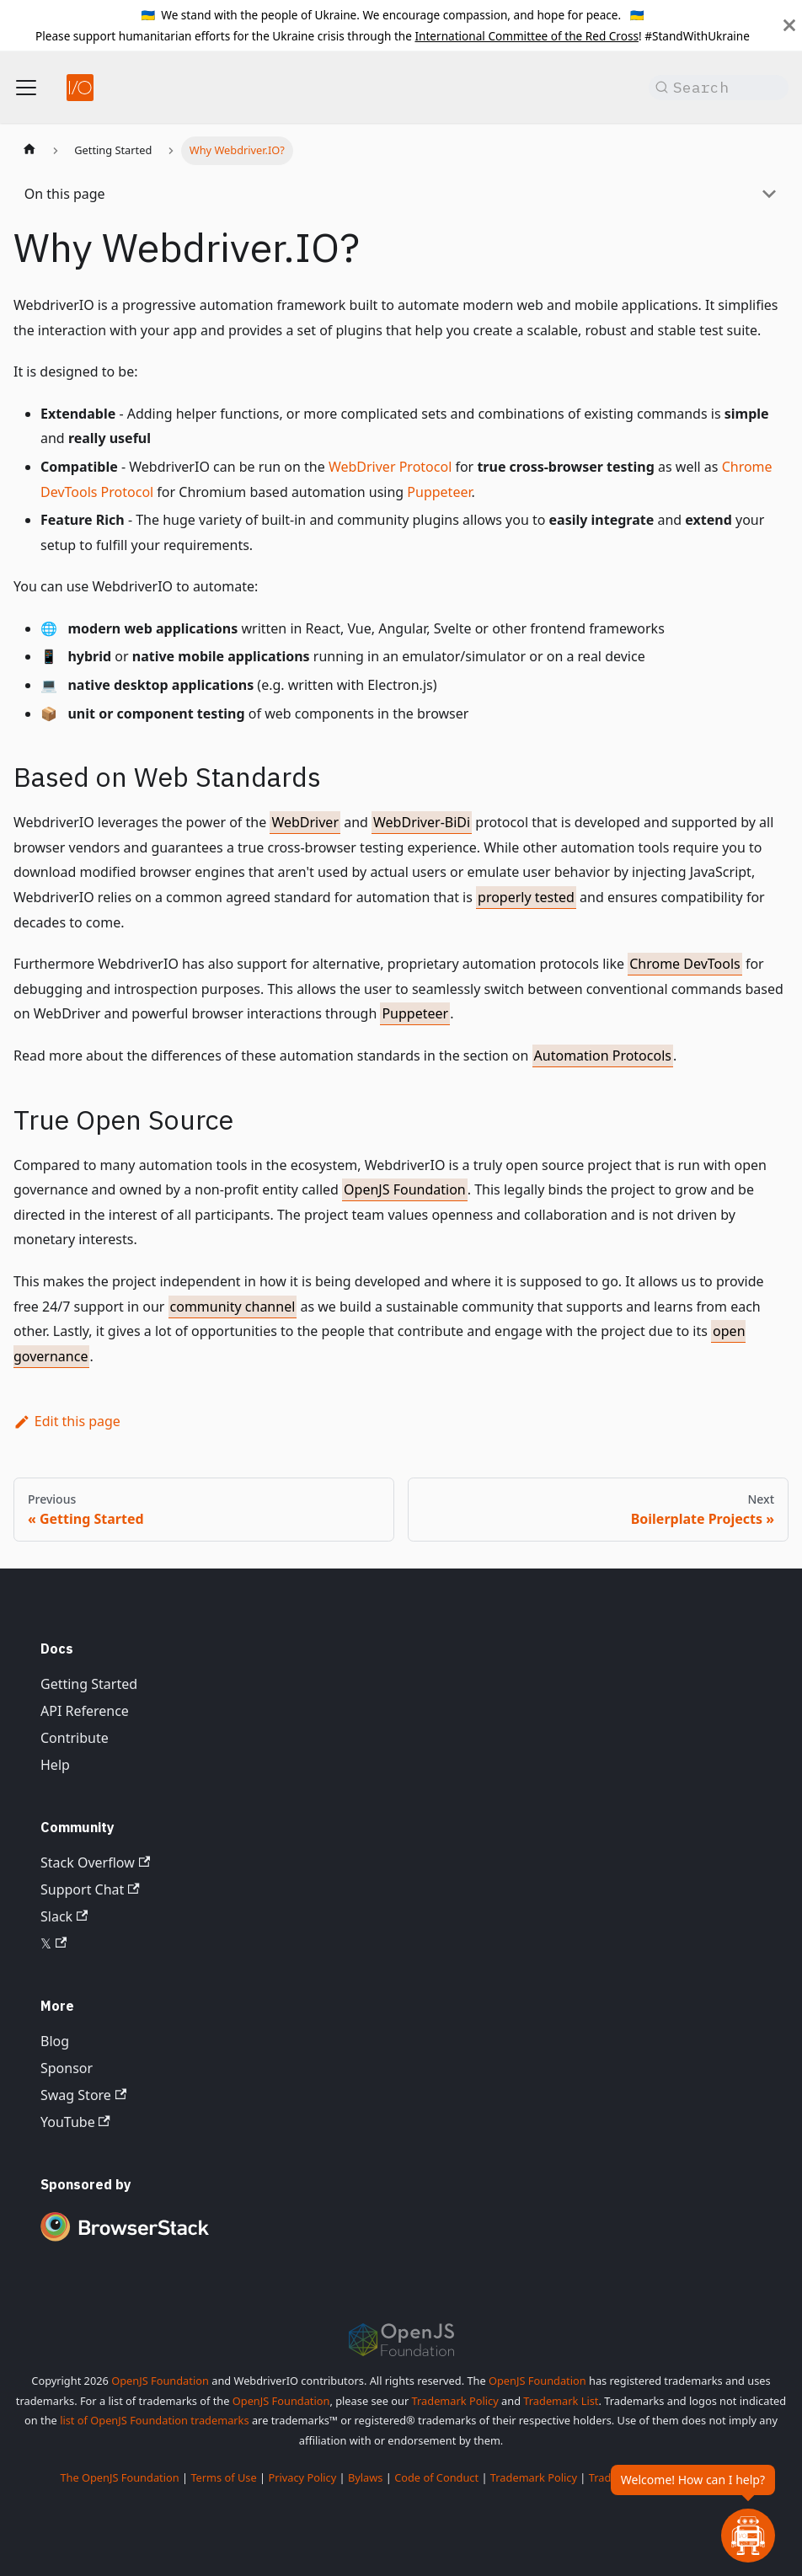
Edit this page (66, 1421)
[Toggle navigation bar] (26, 87)
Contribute (74, 1738)
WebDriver (305, 822)
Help (55, 1765)
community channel (233, 1306)
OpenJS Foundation (405, 1189)
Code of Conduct (436, 2477)
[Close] (789, 25)
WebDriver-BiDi (421, 822)
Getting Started (88, 1684)
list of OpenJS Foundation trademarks (154, 2420)
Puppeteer (439, 492)
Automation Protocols (602, 1055)
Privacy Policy (302, 2477)
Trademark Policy (455, 2400)
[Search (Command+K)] (719, 87)
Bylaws (365, 2477)
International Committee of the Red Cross (526, 36)
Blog (54, 2041)
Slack (64, 1916)
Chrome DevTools (685, 963)
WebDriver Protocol (390, 466)
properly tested (526, 897)
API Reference (84, 1711)
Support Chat (90, 1889)
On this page (64, 193)
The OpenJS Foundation (119, 2477)
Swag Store (83, 2095)
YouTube (75, 2122)
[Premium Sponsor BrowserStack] (124, 2242)
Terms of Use (223, 2477)
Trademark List (560, 2400)
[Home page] (29, 150)
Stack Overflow (95, 1862)
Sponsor (66, 2068)
